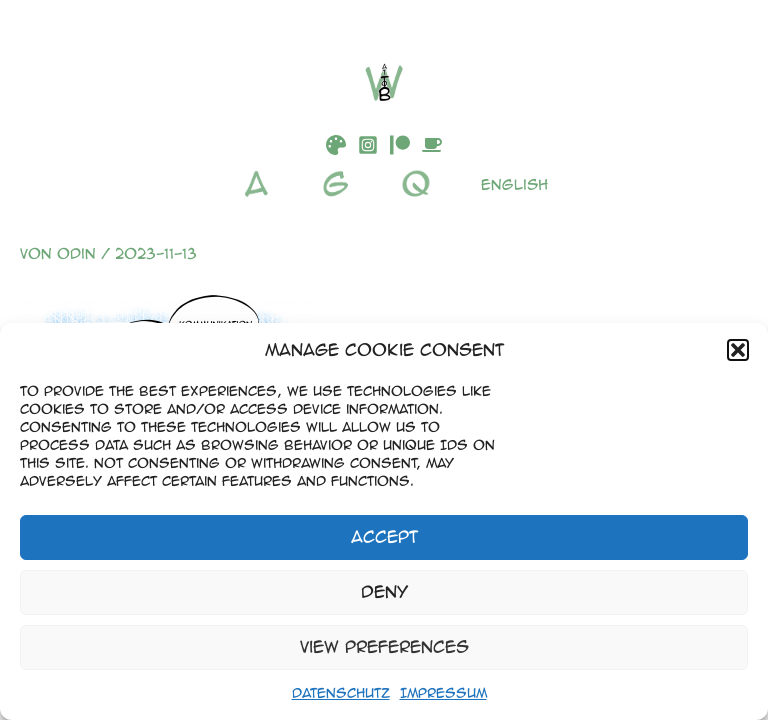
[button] (738, 350)
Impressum (443, 692)
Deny (384, 591)
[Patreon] (400, 145)
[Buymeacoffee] (432, 145)
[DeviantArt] (336, 145)
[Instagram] (368, 145)
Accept (384, 536)
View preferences (384, 646)
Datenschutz (341, 692)
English (514, 184)
